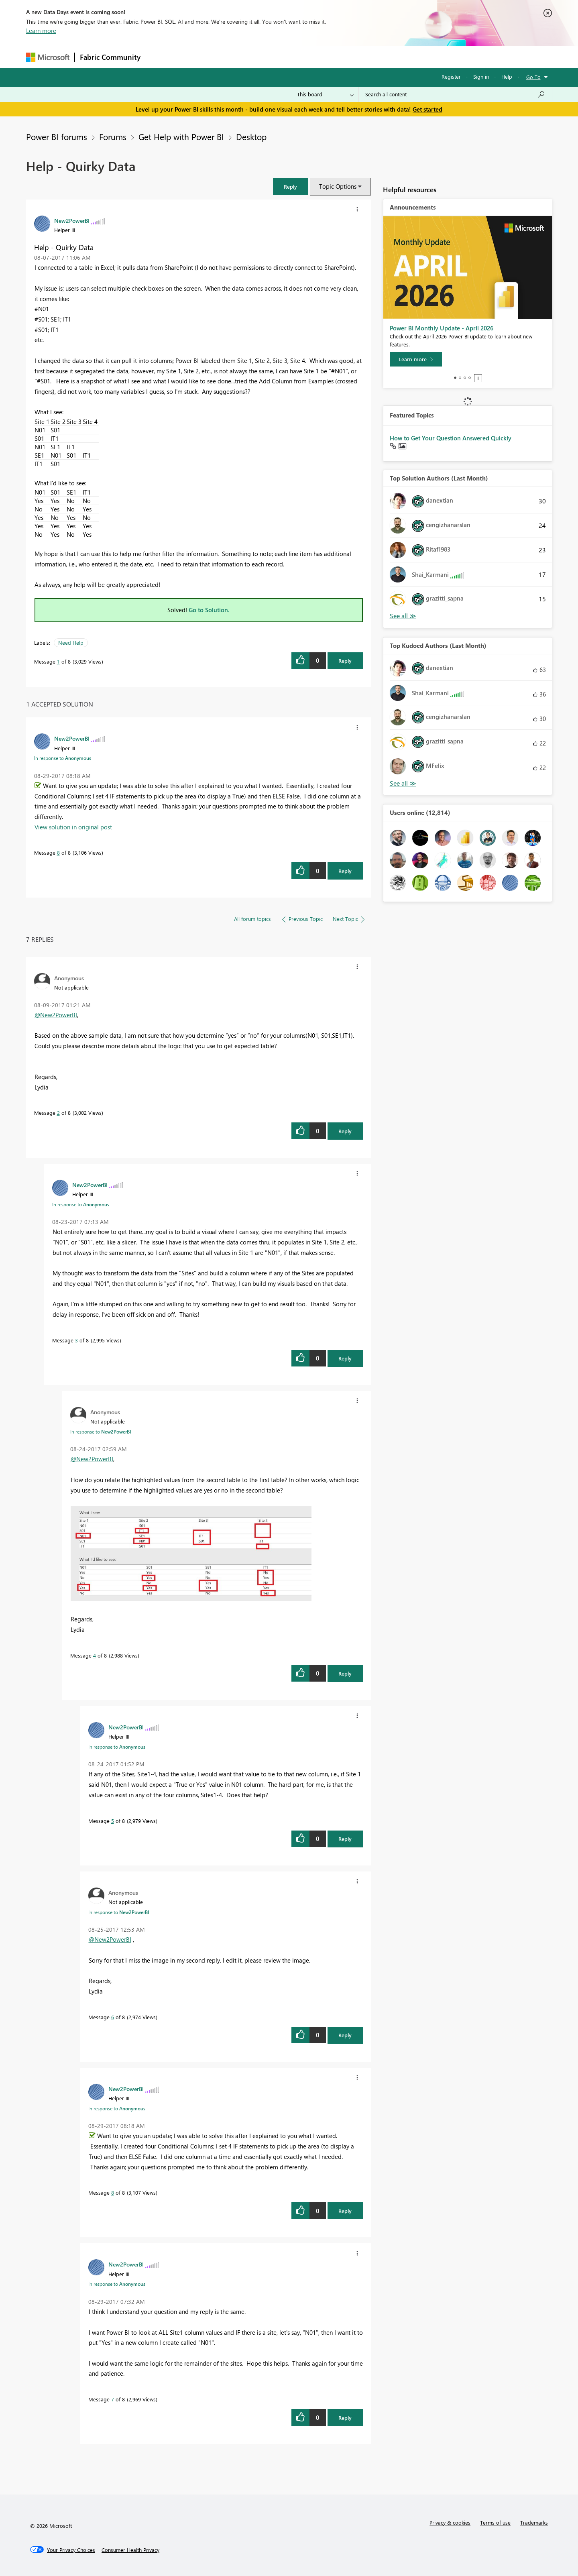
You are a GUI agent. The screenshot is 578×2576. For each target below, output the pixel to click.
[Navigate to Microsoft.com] (47, 57)
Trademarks (534, 2522)
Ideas (227, 56)
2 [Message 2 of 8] (58, 1112)
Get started (427, 109)
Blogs (298, 56)
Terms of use (495, 2522)
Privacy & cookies (449, 2522)
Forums (158, 56)
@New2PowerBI (56, 1015)
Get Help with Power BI (181, 136)
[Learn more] (416, 359)
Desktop (251, 136)
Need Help (70, 642)
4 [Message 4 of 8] (94, 1655)
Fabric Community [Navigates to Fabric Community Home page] (110, 57)
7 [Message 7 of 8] (112, 2399)
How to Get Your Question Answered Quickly (450, 438)
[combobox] (455, 94)
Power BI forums (56, 136)
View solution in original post (73, 827)
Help (506, 76)
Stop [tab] (478, 378)
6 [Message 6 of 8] (112, 2017)
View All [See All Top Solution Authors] (403, 616)
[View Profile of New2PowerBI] (72, 220)
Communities (263, 56)
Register (451, 76)
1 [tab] (455, 377)
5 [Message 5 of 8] (112, 1820)
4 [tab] (469, 377)
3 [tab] (464, 377)
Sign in (481, 76)
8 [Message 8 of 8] (58, 852)
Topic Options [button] (337, 186)
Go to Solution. (209, 610)
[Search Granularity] (325, 94)
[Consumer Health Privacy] (130, 2550)
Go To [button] (533, 76)
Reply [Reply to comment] (345, 870)
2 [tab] (460, 377)
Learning (330, 56)
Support (363, 56)
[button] (290, 186)
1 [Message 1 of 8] (58, 661)
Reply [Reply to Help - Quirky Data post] (345, 660)
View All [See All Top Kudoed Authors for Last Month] (403, 783)
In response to (62, 758)
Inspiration (194, 56)
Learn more (41, 30)
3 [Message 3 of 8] (76, 1340)
